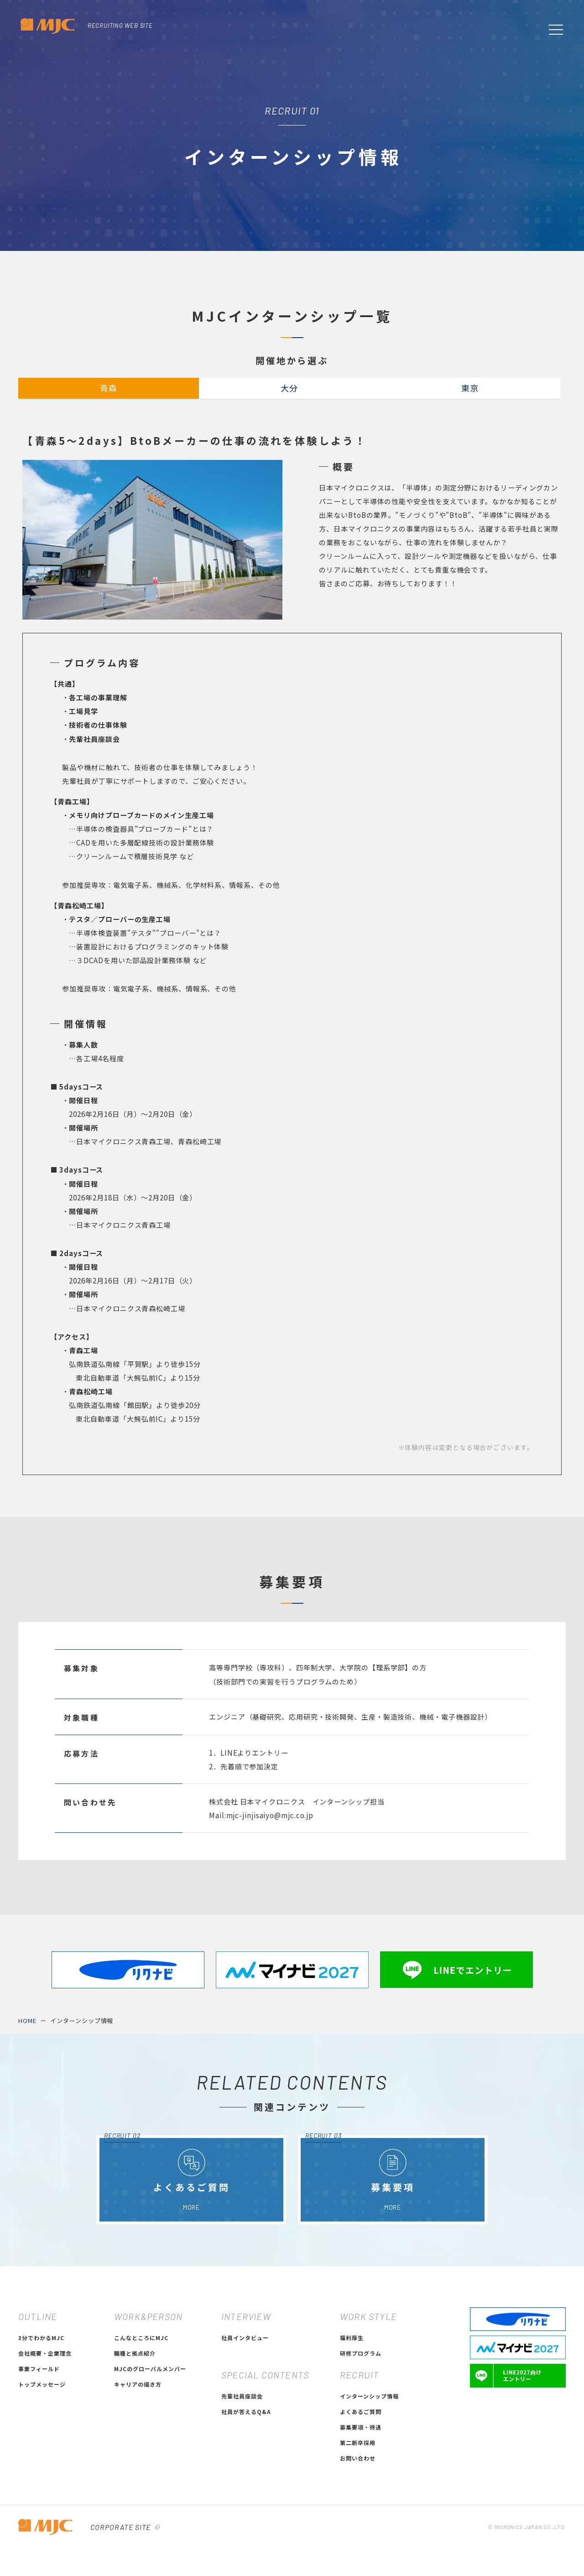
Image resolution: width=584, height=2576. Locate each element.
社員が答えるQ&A (246, 2497)
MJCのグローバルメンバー (150, 2454)
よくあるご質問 (360, 2497)
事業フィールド (39, 2454)
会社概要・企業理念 (45, 2439)
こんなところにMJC (141, 2423)
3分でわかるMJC (41, 2423)
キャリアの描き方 (138, 2470)
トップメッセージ (42, 2470)
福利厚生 (352, 2423)
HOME (27, 2107)
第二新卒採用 (357, 2528)
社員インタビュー (245, 2423)
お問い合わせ (357, 2544)
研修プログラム (360, 2439)
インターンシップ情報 (82, 2107)
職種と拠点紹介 (135, 2439)
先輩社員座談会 (242, 2482)
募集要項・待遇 (360, 2513)
